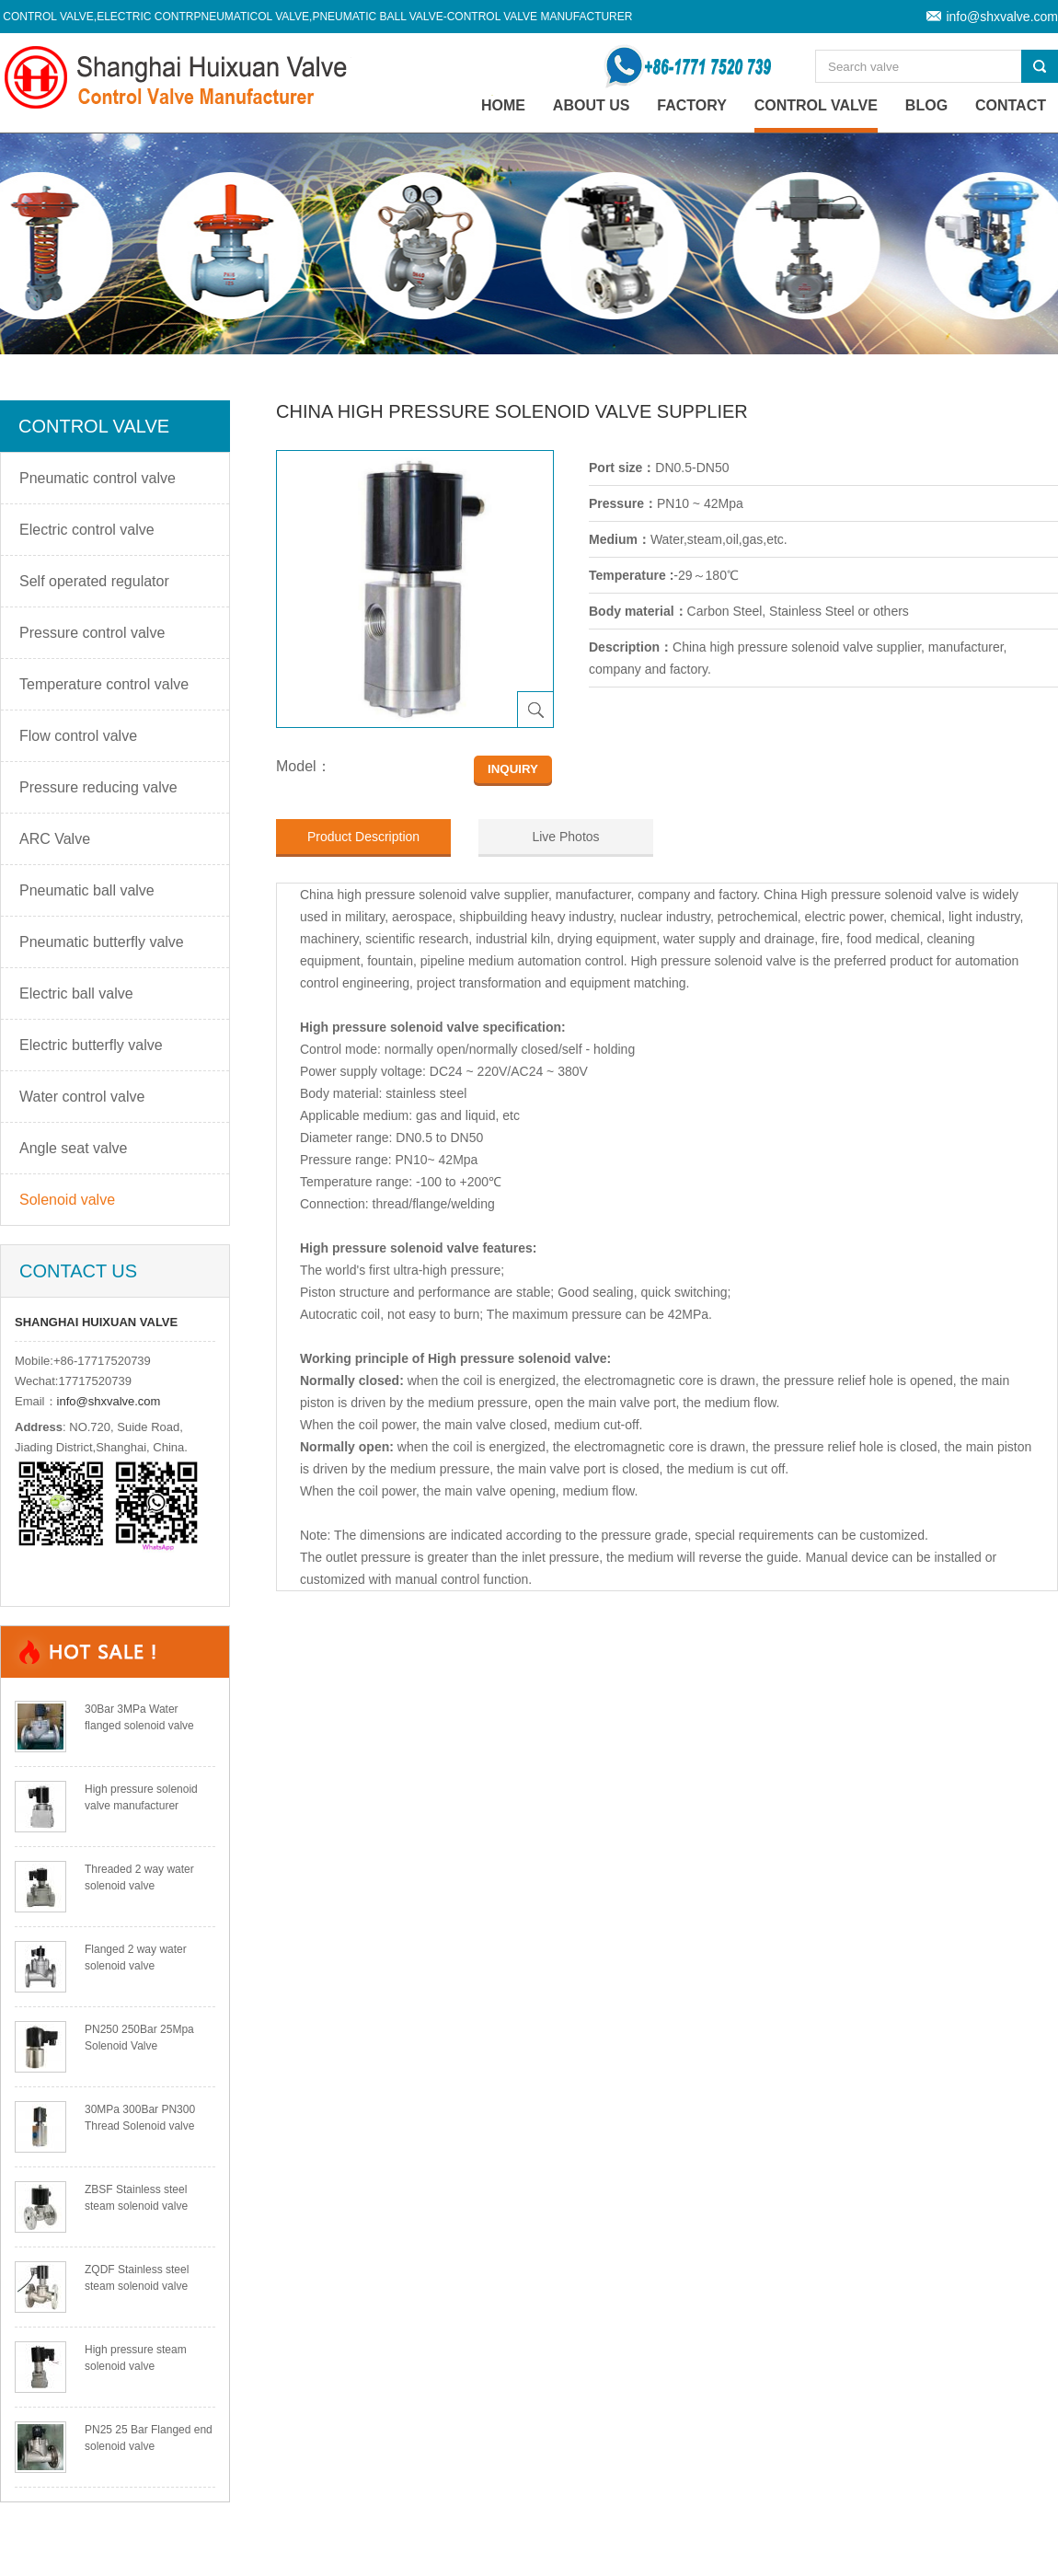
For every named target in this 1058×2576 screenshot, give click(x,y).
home (503, 105)
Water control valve (81, 1096)
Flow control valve (78, 736)
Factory (692, 105)
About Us (591, 105)
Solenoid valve (67, 1199)
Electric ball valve (76, 993)
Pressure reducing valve (98, 787)
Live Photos (565, 836)
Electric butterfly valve (91, 1045)
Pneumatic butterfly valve (101, 942)
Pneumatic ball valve (87, 890)
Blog (926, 105)
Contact (1010, 105)
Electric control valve (87, 529)
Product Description (363, 836)
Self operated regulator (94, 581)
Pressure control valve (92, 633)
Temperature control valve (104, 684)
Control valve (816, 105)
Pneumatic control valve (97, 478)
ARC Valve (54, 839)
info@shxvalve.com (1002, 16)
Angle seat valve (73, 1148)
